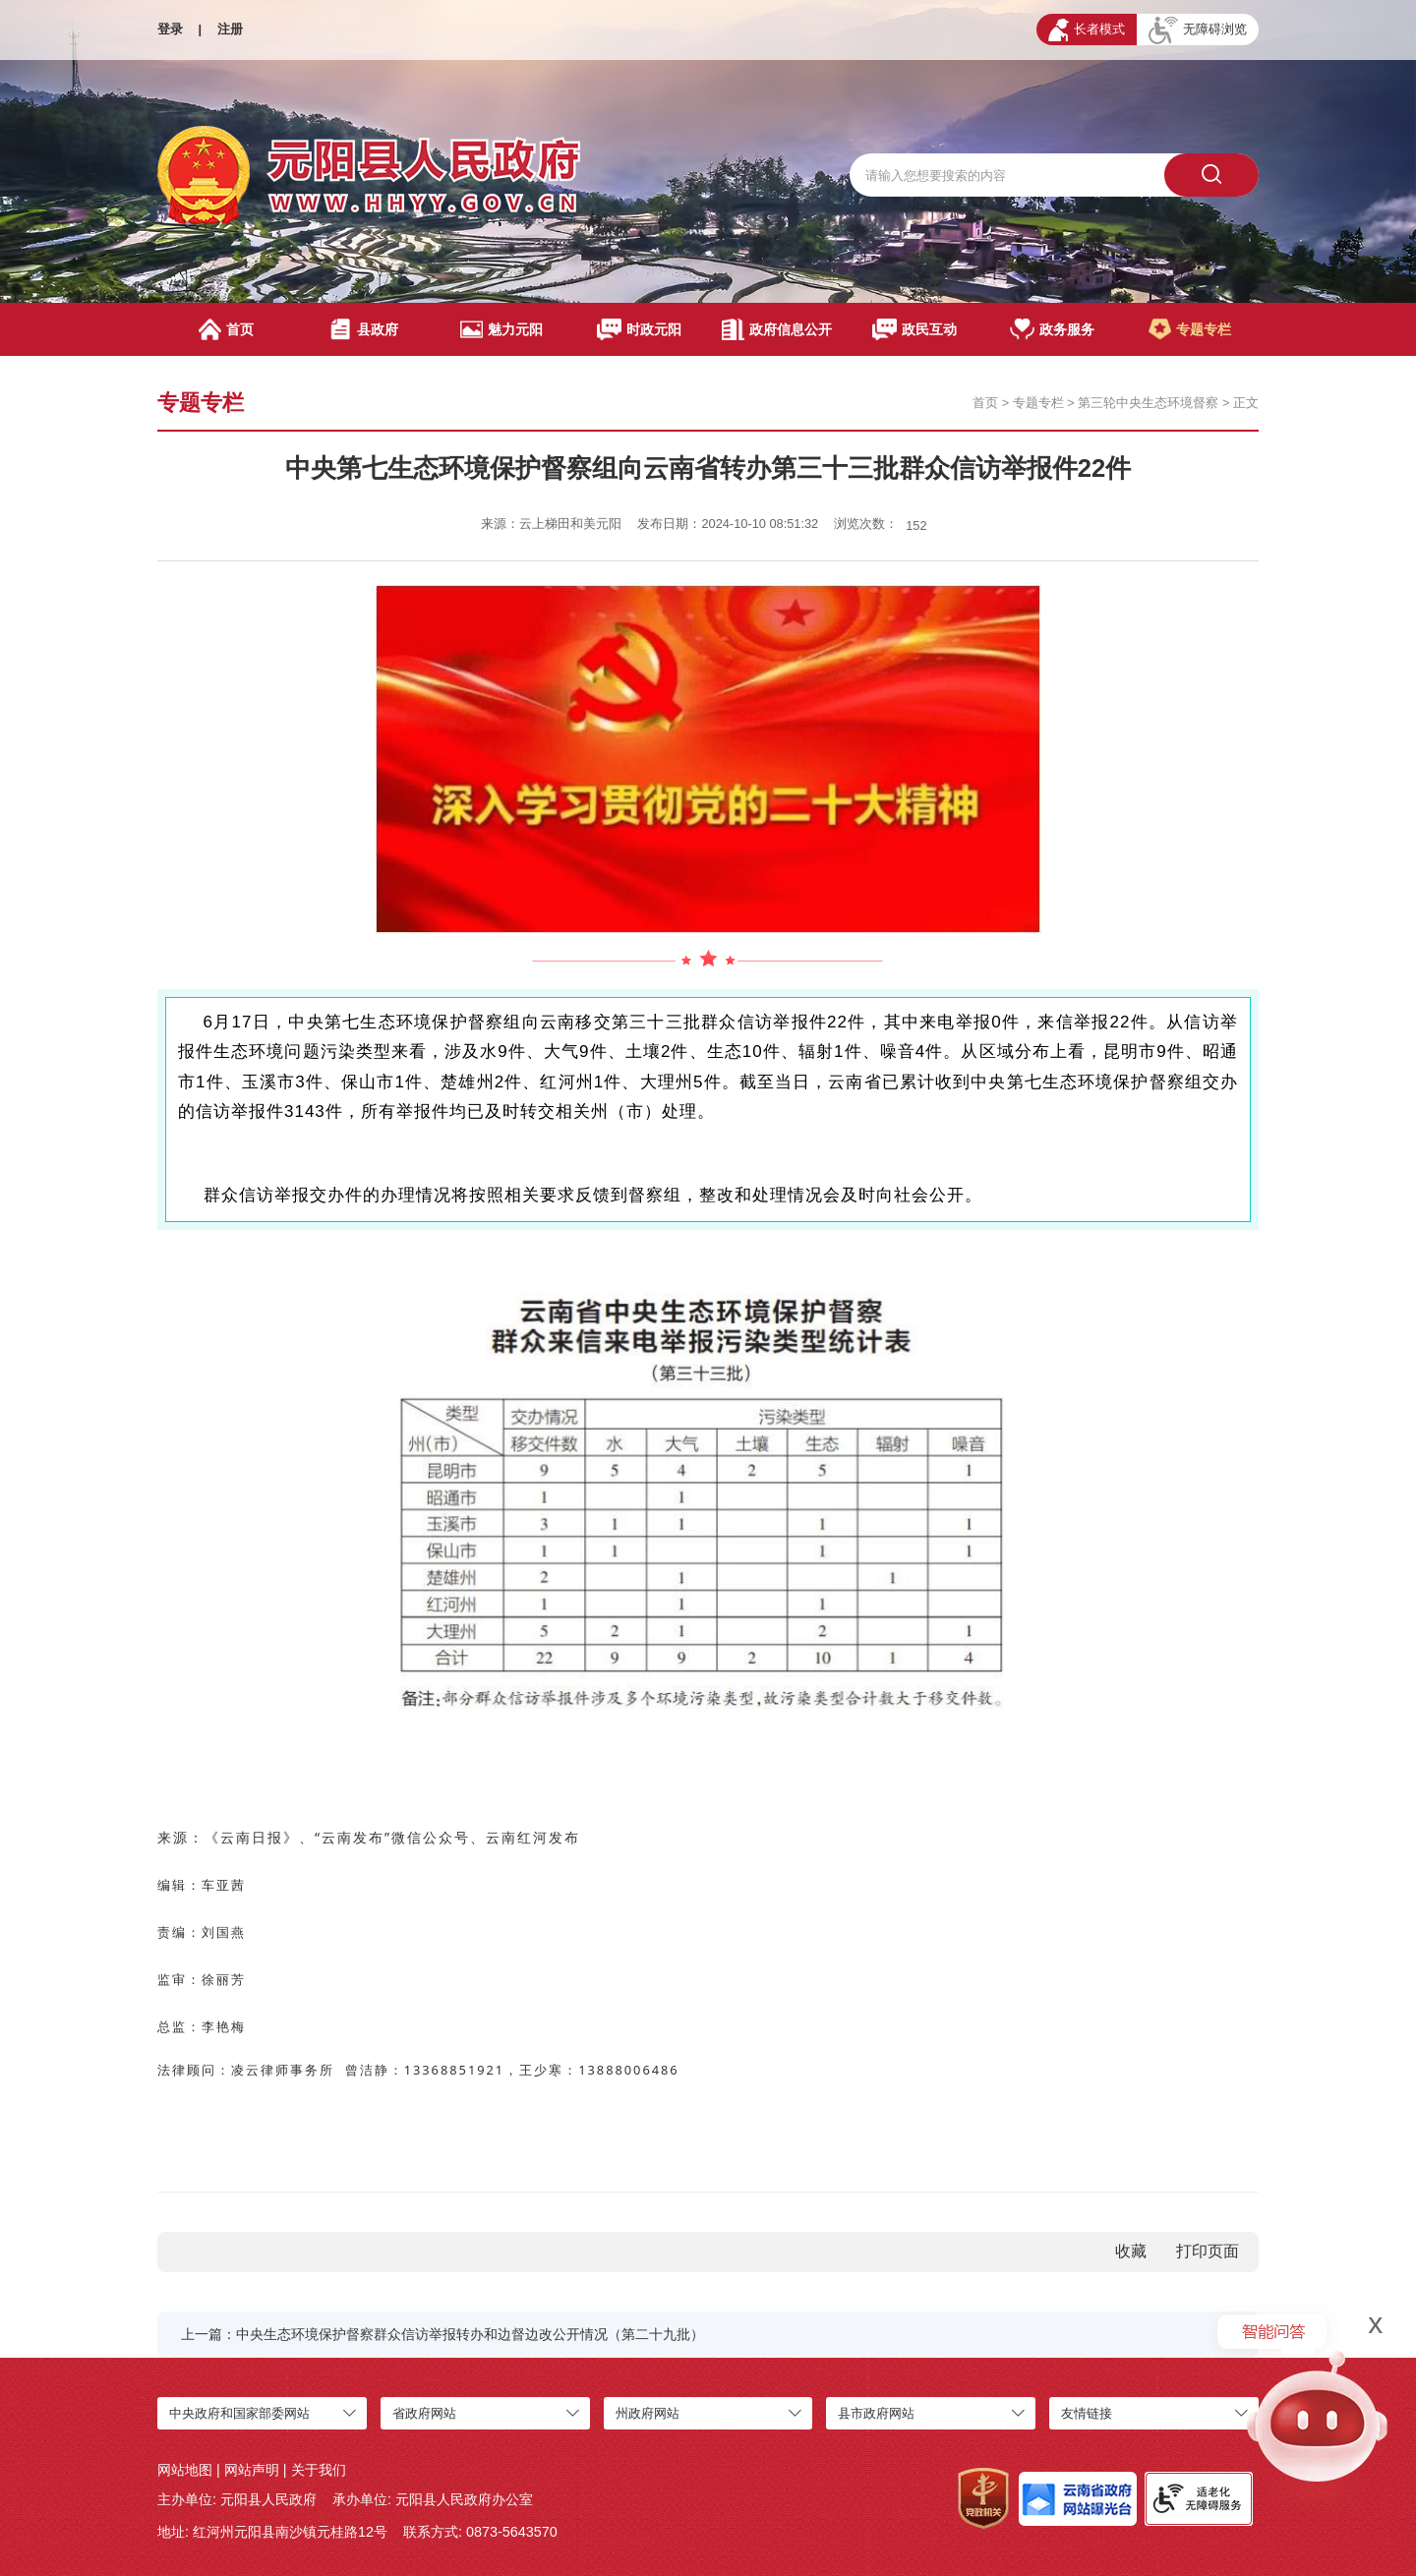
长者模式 (1086, 30)
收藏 (1131, 2251)
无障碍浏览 (1198, 30)
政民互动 (915, 329)
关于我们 (318, 2470)
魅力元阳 (501, 329)
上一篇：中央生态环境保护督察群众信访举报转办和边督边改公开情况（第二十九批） (442, 2334)
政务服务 (1052, 329)
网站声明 (251, 2470)
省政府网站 (424, 2413)
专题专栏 (1189, 329)
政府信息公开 (776, 329)
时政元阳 (639, 329)
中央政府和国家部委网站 (239, 2413)
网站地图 (184, 2470)
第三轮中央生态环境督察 (1148, 402)
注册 (230, 29)
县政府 (363, 329)
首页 (227, 329)
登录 (170, 29)
